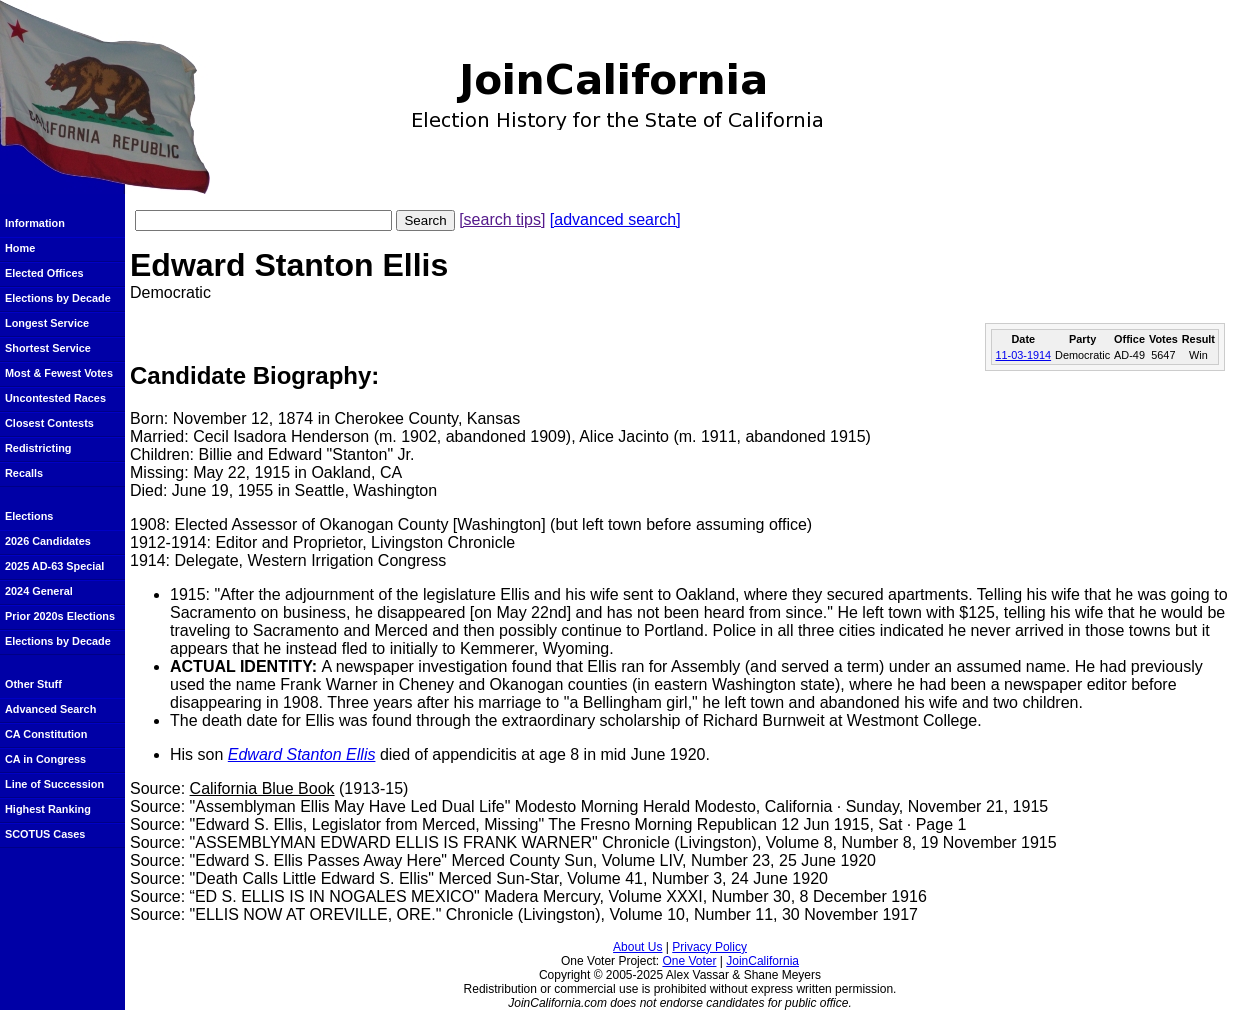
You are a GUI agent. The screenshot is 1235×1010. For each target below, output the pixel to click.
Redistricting (38, 448)
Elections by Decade (58, 298)
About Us (637, 947)
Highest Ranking (48, 809)
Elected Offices (44, 273)
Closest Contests (49, 423)
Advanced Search (50, 709)
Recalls (24, 473)
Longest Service (47, 323)
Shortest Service (48, 348)
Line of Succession (54, 784)
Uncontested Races (55, 398)
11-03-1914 (1023, 355)
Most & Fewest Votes (59, 373)
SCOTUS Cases (45, 834)
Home (20, 248)
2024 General (39, 591)
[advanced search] (615, 219)
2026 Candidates (48, 541)
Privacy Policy (709, 947)
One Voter (689, 961)
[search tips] (502, 219)
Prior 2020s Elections (60, 616)
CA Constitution (46, 734)
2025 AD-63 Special (54, 566)
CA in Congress (45, 759)
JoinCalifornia (762, 961)
